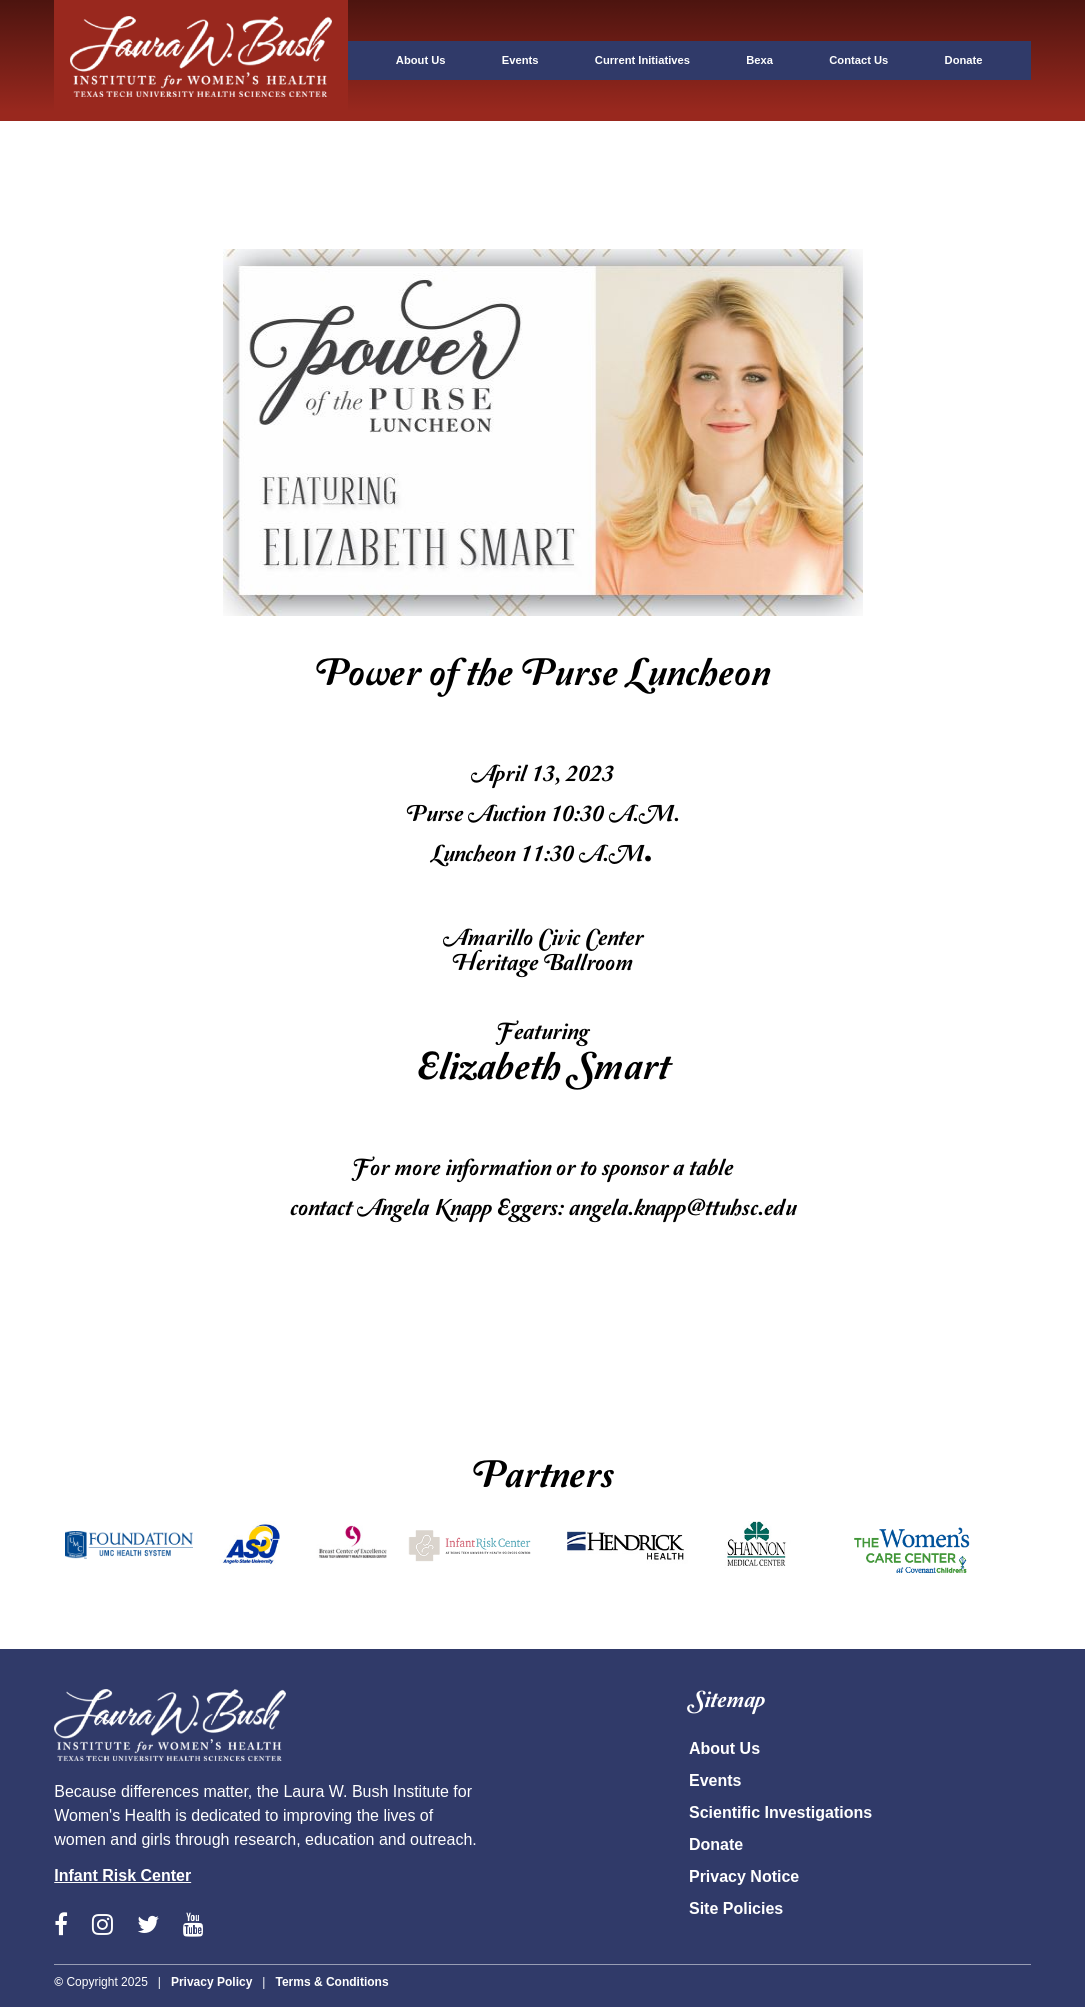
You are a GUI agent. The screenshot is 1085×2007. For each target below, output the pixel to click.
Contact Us (858, 60)
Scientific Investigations (780, 1812)
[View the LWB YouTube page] (193, 1926)
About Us (421, 60)
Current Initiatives (642, 60)
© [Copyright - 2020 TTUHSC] (58, 1982)
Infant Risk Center (122, 1875)
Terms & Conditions (331, 1982)
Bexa (759, 60)
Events (520, 60)
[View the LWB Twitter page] (148, 1926)
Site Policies (736, 1908)
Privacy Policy (211, 1982)
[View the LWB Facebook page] (61, 1926)
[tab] (200, 91)
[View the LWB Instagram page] (102, 1926)
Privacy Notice (744, 1876)
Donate (964, 60)
